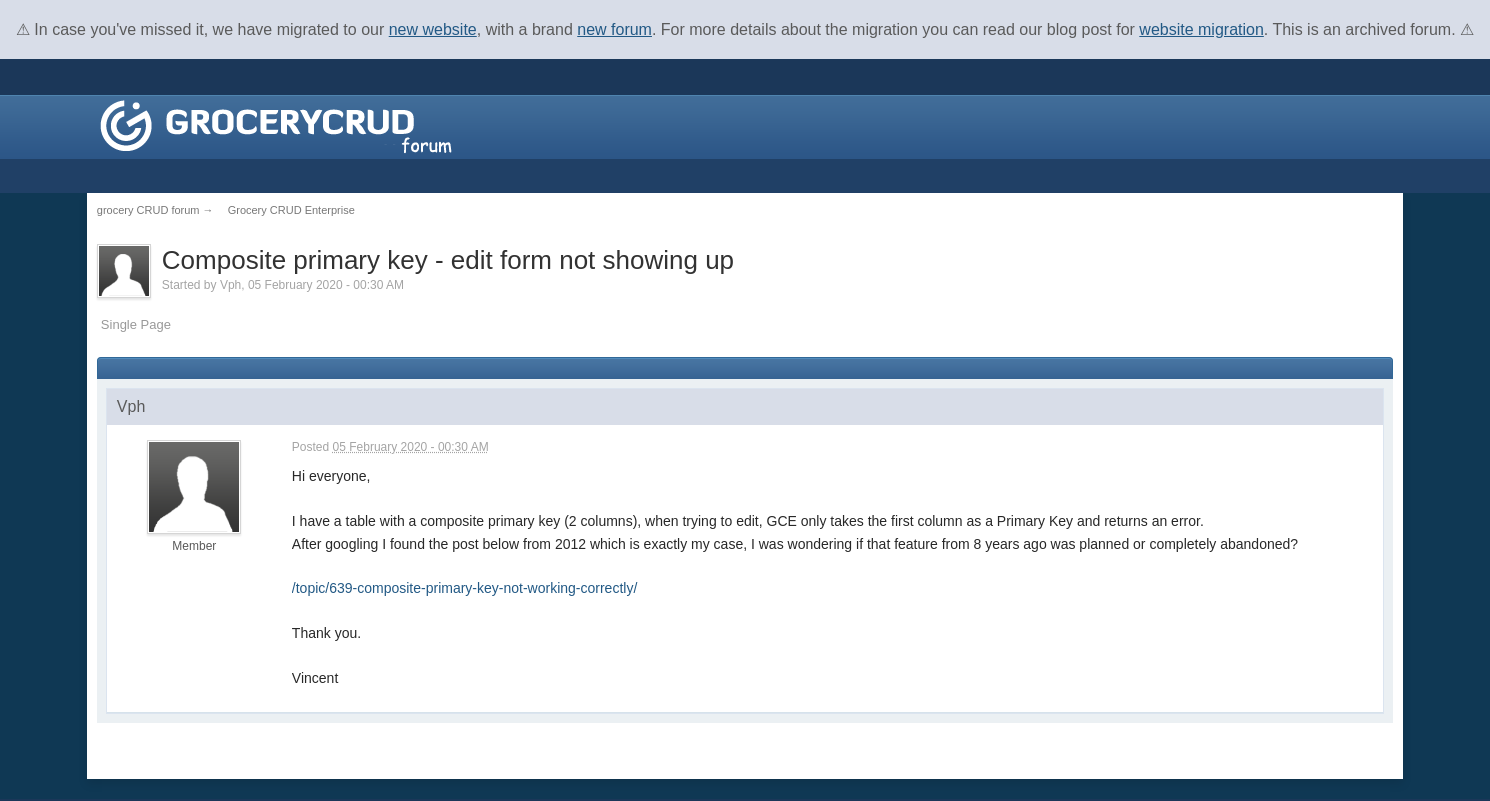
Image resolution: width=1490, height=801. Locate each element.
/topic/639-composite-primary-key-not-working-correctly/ (464, 588)
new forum (614, 29)
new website (433, 29)
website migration (1201, 29)
